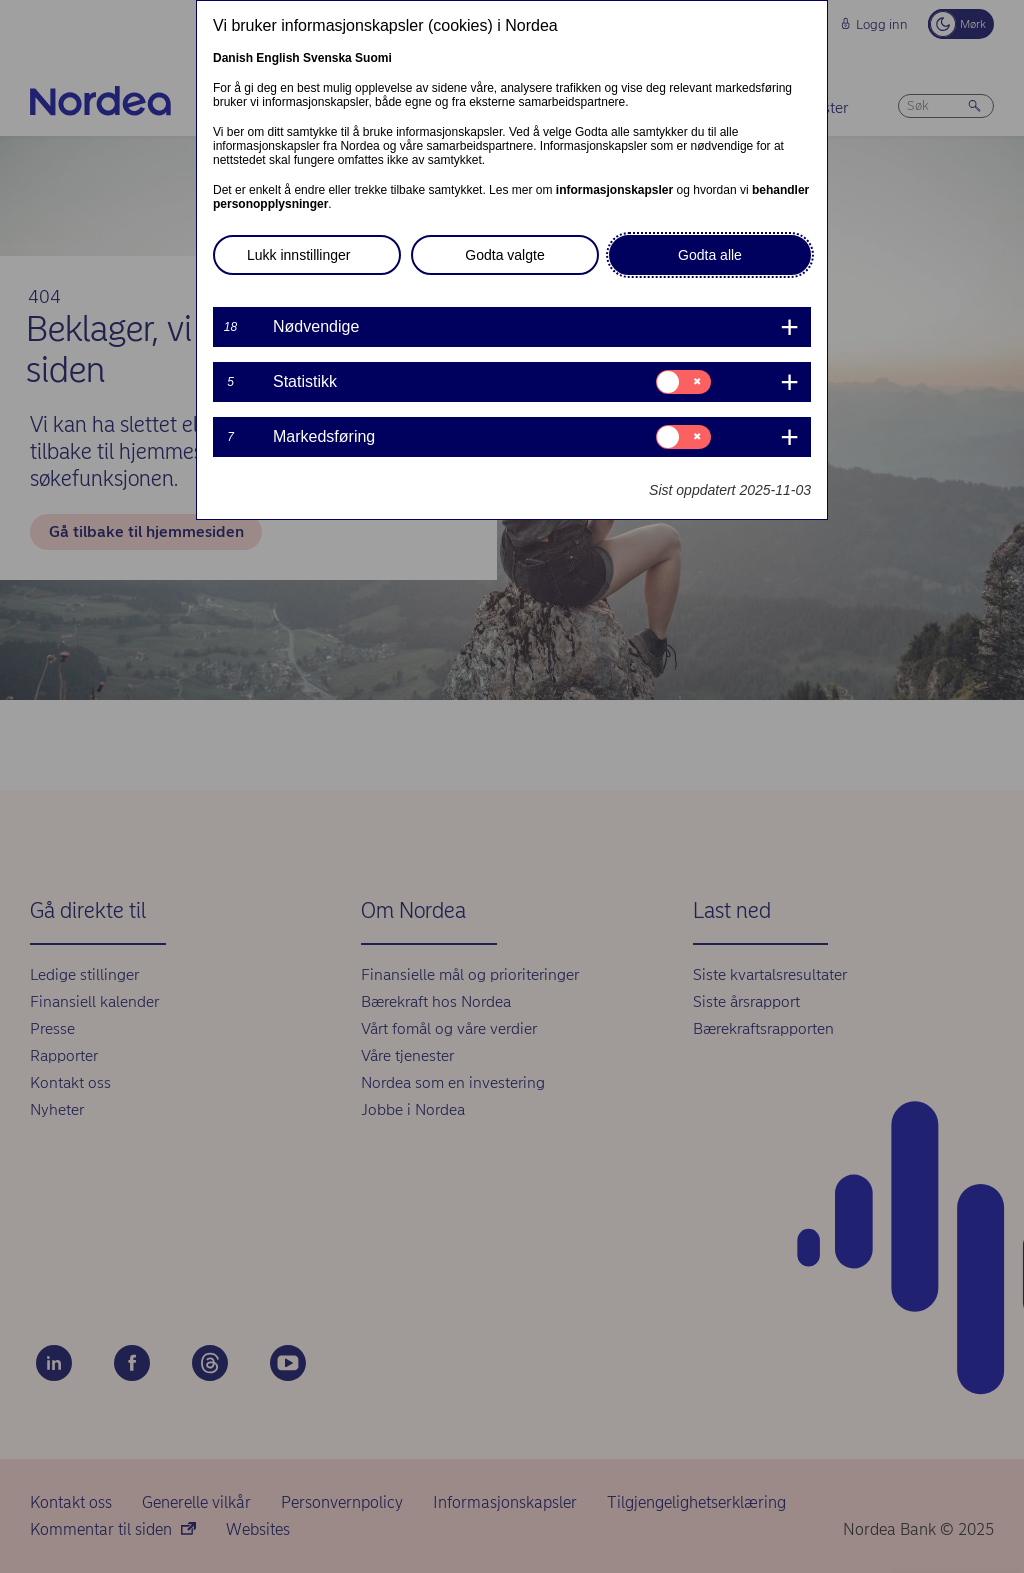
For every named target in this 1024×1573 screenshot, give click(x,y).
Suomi (373, 58)
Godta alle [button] (710, 255)
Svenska (327, 58)
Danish (233, 58)
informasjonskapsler (614, 190)
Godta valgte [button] (504, 255)
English (277, 58)
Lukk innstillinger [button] (299, 255)
